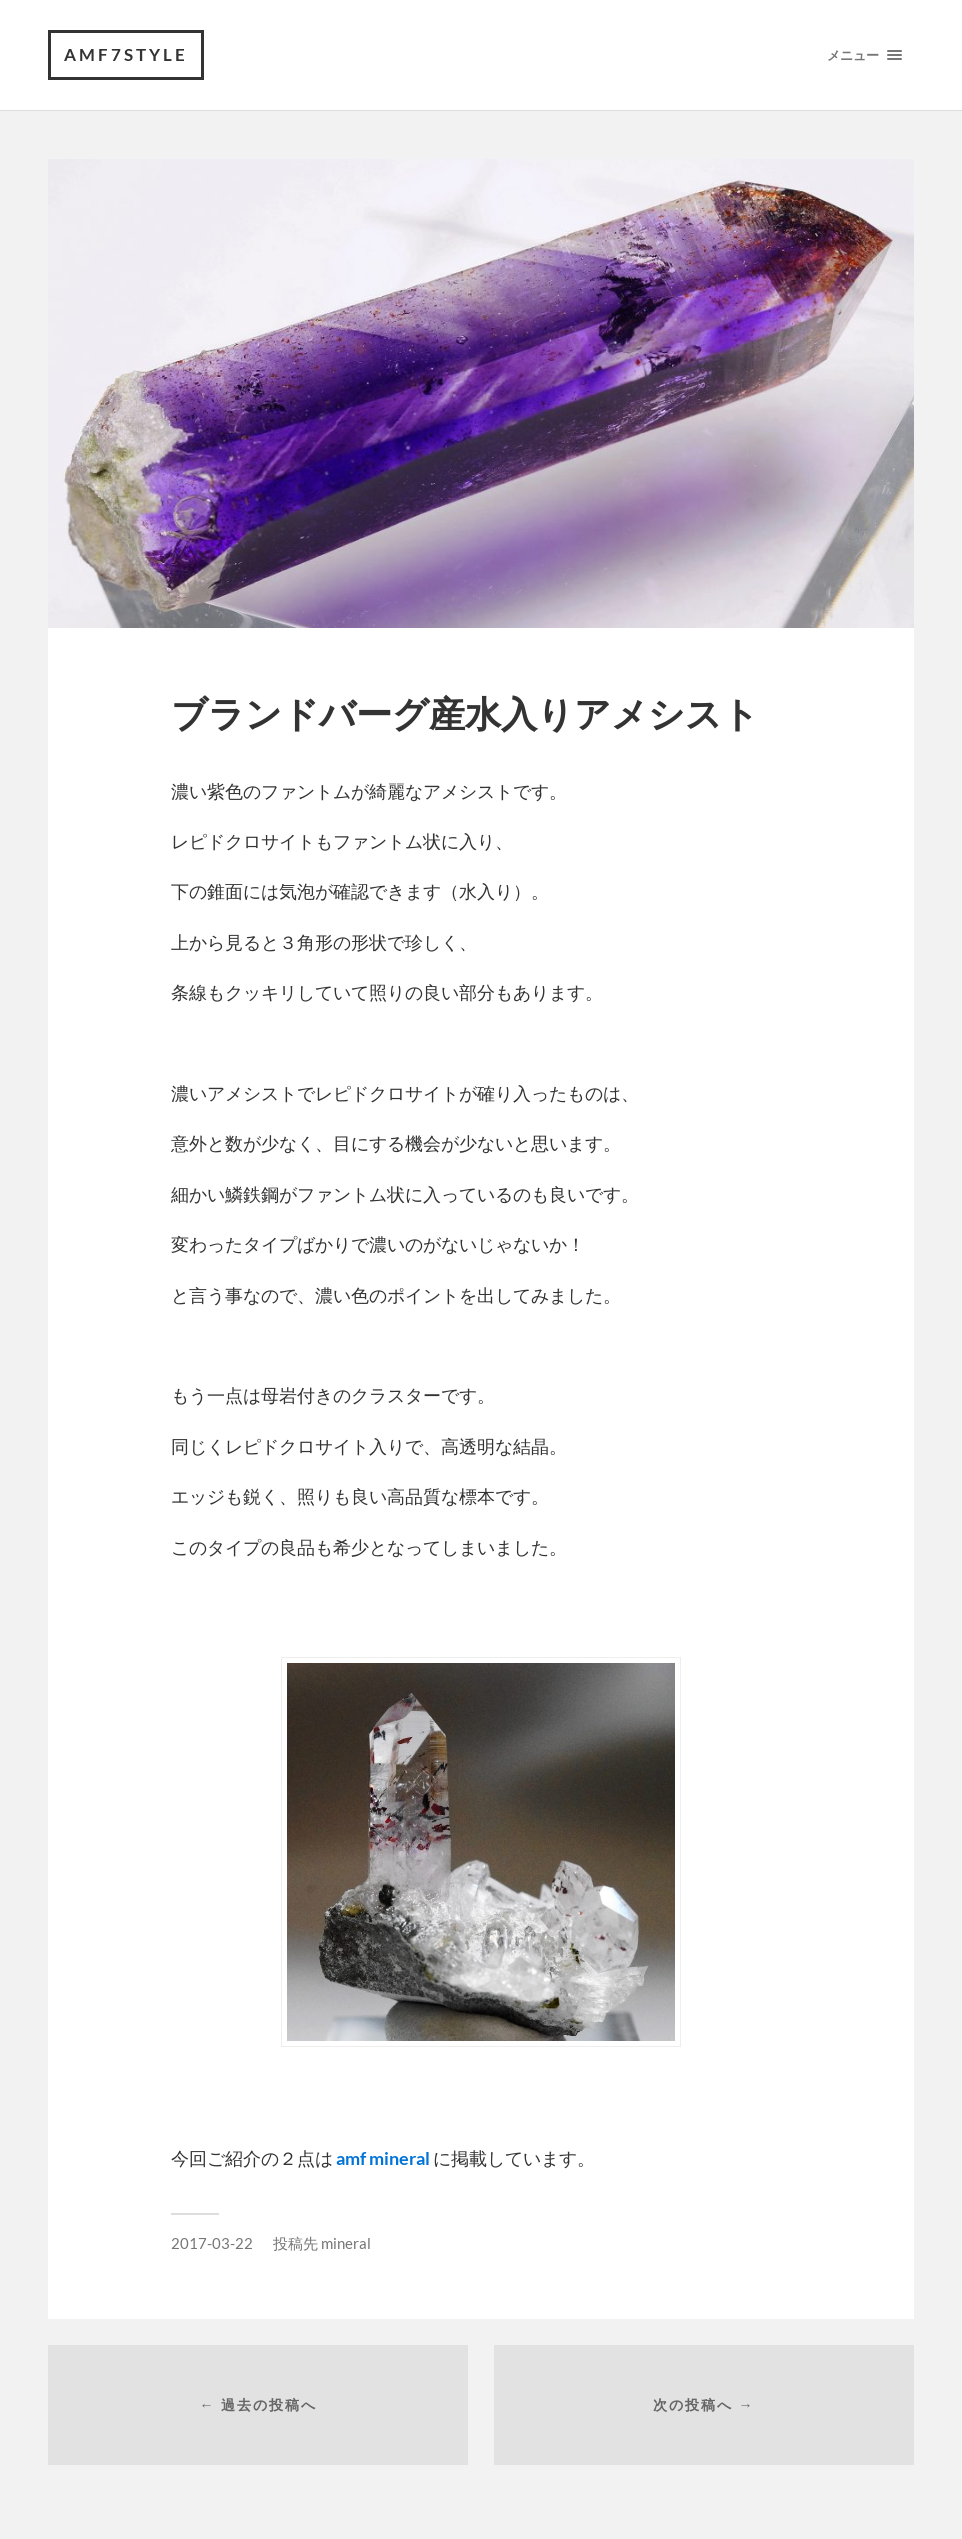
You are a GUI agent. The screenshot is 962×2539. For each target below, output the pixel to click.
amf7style (126, 54)
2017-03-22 (212, 2243)
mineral (346, 2243)
